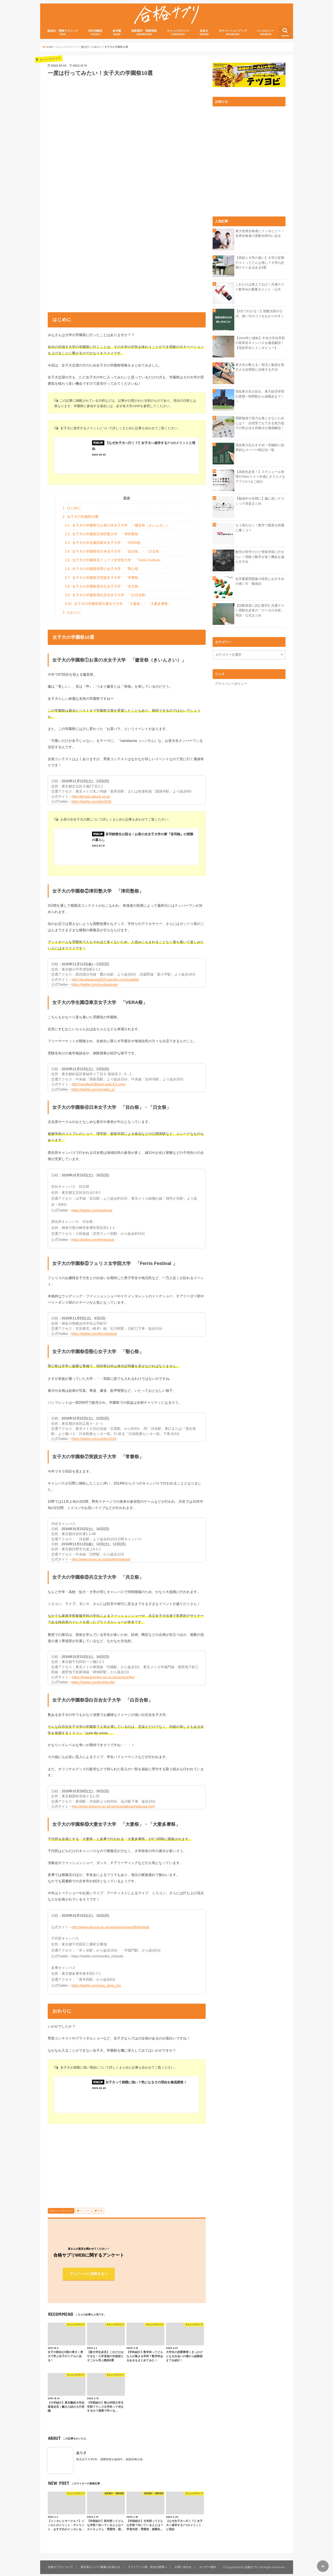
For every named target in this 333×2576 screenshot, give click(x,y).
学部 (100, 2212)
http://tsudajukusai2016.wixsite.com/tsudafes (105, 981)
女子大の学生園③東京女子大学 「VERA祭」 (104, 544)
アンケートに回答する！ (89, 2275)
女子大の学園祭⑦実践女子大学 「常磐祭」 (103, 579)
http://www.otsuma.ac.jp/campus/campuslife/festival (110, 1928)
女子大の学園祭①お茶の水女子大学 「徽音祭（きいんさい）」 (119, 526)
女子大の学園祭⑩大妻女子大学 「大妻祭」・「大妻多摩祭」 (118, 605)
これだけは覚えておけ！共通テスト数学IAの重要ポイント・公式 (259, 288)
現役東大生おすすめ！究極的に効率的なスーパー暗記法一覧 (259, 448)
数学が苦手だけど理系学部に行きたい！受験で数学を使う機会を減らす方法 (259, 557)
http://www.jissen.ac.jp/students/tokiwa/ (101, 1561)
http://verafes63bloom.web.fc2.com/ (98, 1086)
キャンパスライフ (178, 33)
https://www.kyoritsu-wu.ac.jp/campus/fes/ (103, 1679)
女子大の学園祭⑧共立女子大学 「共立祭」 (103, 588)
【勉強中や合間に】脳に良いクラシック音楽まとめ (259, 502)
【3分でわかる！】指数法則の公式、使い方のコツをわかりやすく (259, 314)
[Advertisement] (127, 273)
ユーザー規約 (206, 2569)
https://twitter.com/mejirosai (91, 1212)
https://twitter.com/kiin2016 (91, 803)
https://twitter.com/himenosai (92, 1241)
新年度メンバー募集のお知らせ (100, 2569)
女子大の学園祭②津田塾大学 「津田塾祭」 (103, 535)
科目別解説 (95, 33)
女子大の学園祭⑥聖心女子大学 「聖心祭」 (103, 570)
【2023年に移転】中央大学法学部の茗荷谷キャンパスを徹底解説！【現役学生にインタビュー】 (260, 343)
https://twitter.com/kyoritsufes (93, 1684)
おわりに (71, 614)
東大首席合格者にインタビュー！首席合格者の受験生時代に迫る (259, 234)
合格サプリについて (60, 2569)
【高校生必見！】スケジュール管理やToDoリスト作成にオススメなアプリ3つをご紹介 (260, 477)
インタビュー (265, 33)
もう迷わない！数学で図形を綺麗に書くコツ (259, 528)
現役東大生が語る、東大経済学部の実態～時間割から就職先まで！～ (259, 397)
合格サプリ (252, 2569)
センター (85, 2212)
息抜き (204, 33)
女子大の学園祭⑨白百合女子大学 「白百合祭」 (107, 596)
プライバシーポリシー (231, 684)
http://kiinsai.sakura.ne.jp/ (91, 797)
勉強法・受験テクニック (62, 33)
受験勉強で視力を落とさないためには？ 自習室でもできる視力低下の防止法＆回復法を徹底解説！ (259, 424)
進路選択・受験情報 (144, 33)
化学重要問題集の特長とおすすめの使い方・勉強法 (259, 582)
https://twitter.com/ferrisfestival (94, 1335)
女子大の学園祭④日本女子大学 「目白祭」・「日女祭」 (113, 553)
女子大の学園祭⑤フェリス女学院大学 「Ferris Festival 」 (114, 561)
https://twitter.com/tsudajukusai (94, 986)
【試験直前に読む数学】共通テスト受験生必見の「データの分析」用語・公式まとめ (259, 611)
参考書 (117, 33)
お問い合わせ (182, 2569)
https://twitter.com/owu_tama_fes (96, 1987)
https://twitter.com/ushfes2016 (93, 1440)
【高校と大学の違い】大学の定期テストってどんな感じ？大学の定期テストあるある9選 (259, 263)
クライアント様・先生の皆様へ (147, 2569)
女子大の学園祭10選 (80, 518)
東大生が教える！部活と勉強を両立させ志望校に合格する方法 (259, 368)
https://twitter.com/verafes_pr (93, 1091)
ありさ (81, 2455)
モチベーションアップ (233, 33)
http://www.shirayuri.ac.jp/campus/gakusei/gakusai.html (113, 1808)
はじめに (71, 509)
